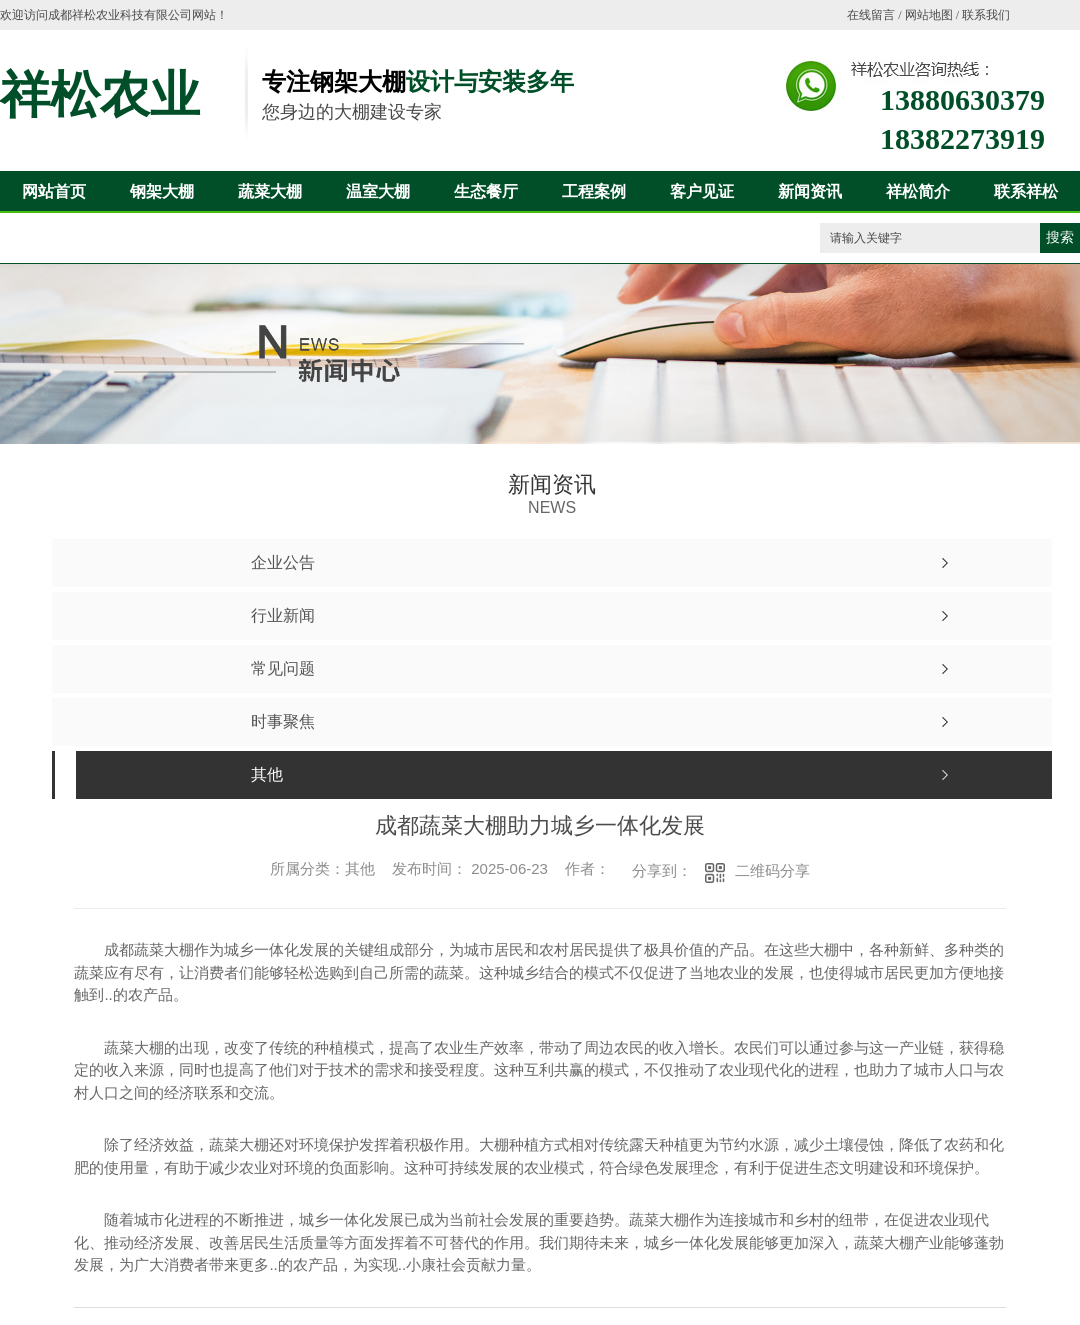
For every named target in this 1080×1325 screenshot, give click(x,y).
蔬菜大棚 (270, 191)
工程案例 (594, 191)
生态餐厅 (486, 191)
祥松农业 (100, 95)
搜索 (1060, 237)
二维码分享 (772, 870)
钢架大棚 (162, 191)
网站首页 (54, 191)
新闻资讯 (810, 191)
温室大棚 (378, 191)
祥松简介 (918, 191)
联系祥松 (1026, 191)
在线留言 (871, 15)
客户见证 (702, 191)
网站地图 (929, 15)
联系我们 (986, 15)
